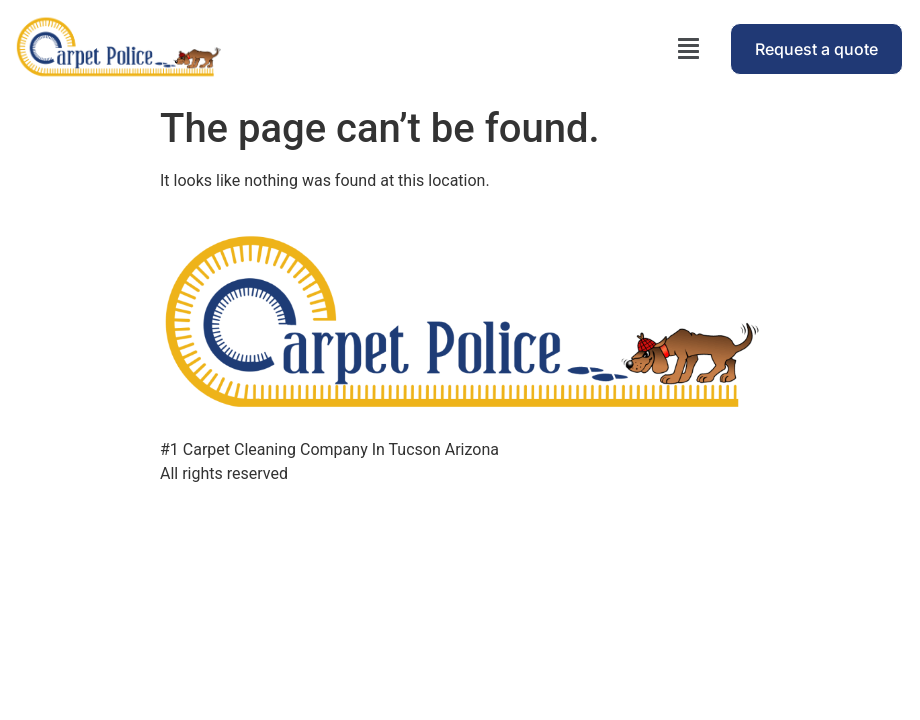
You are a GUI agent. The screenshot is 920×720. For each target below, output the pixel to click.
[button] (688, 49)
